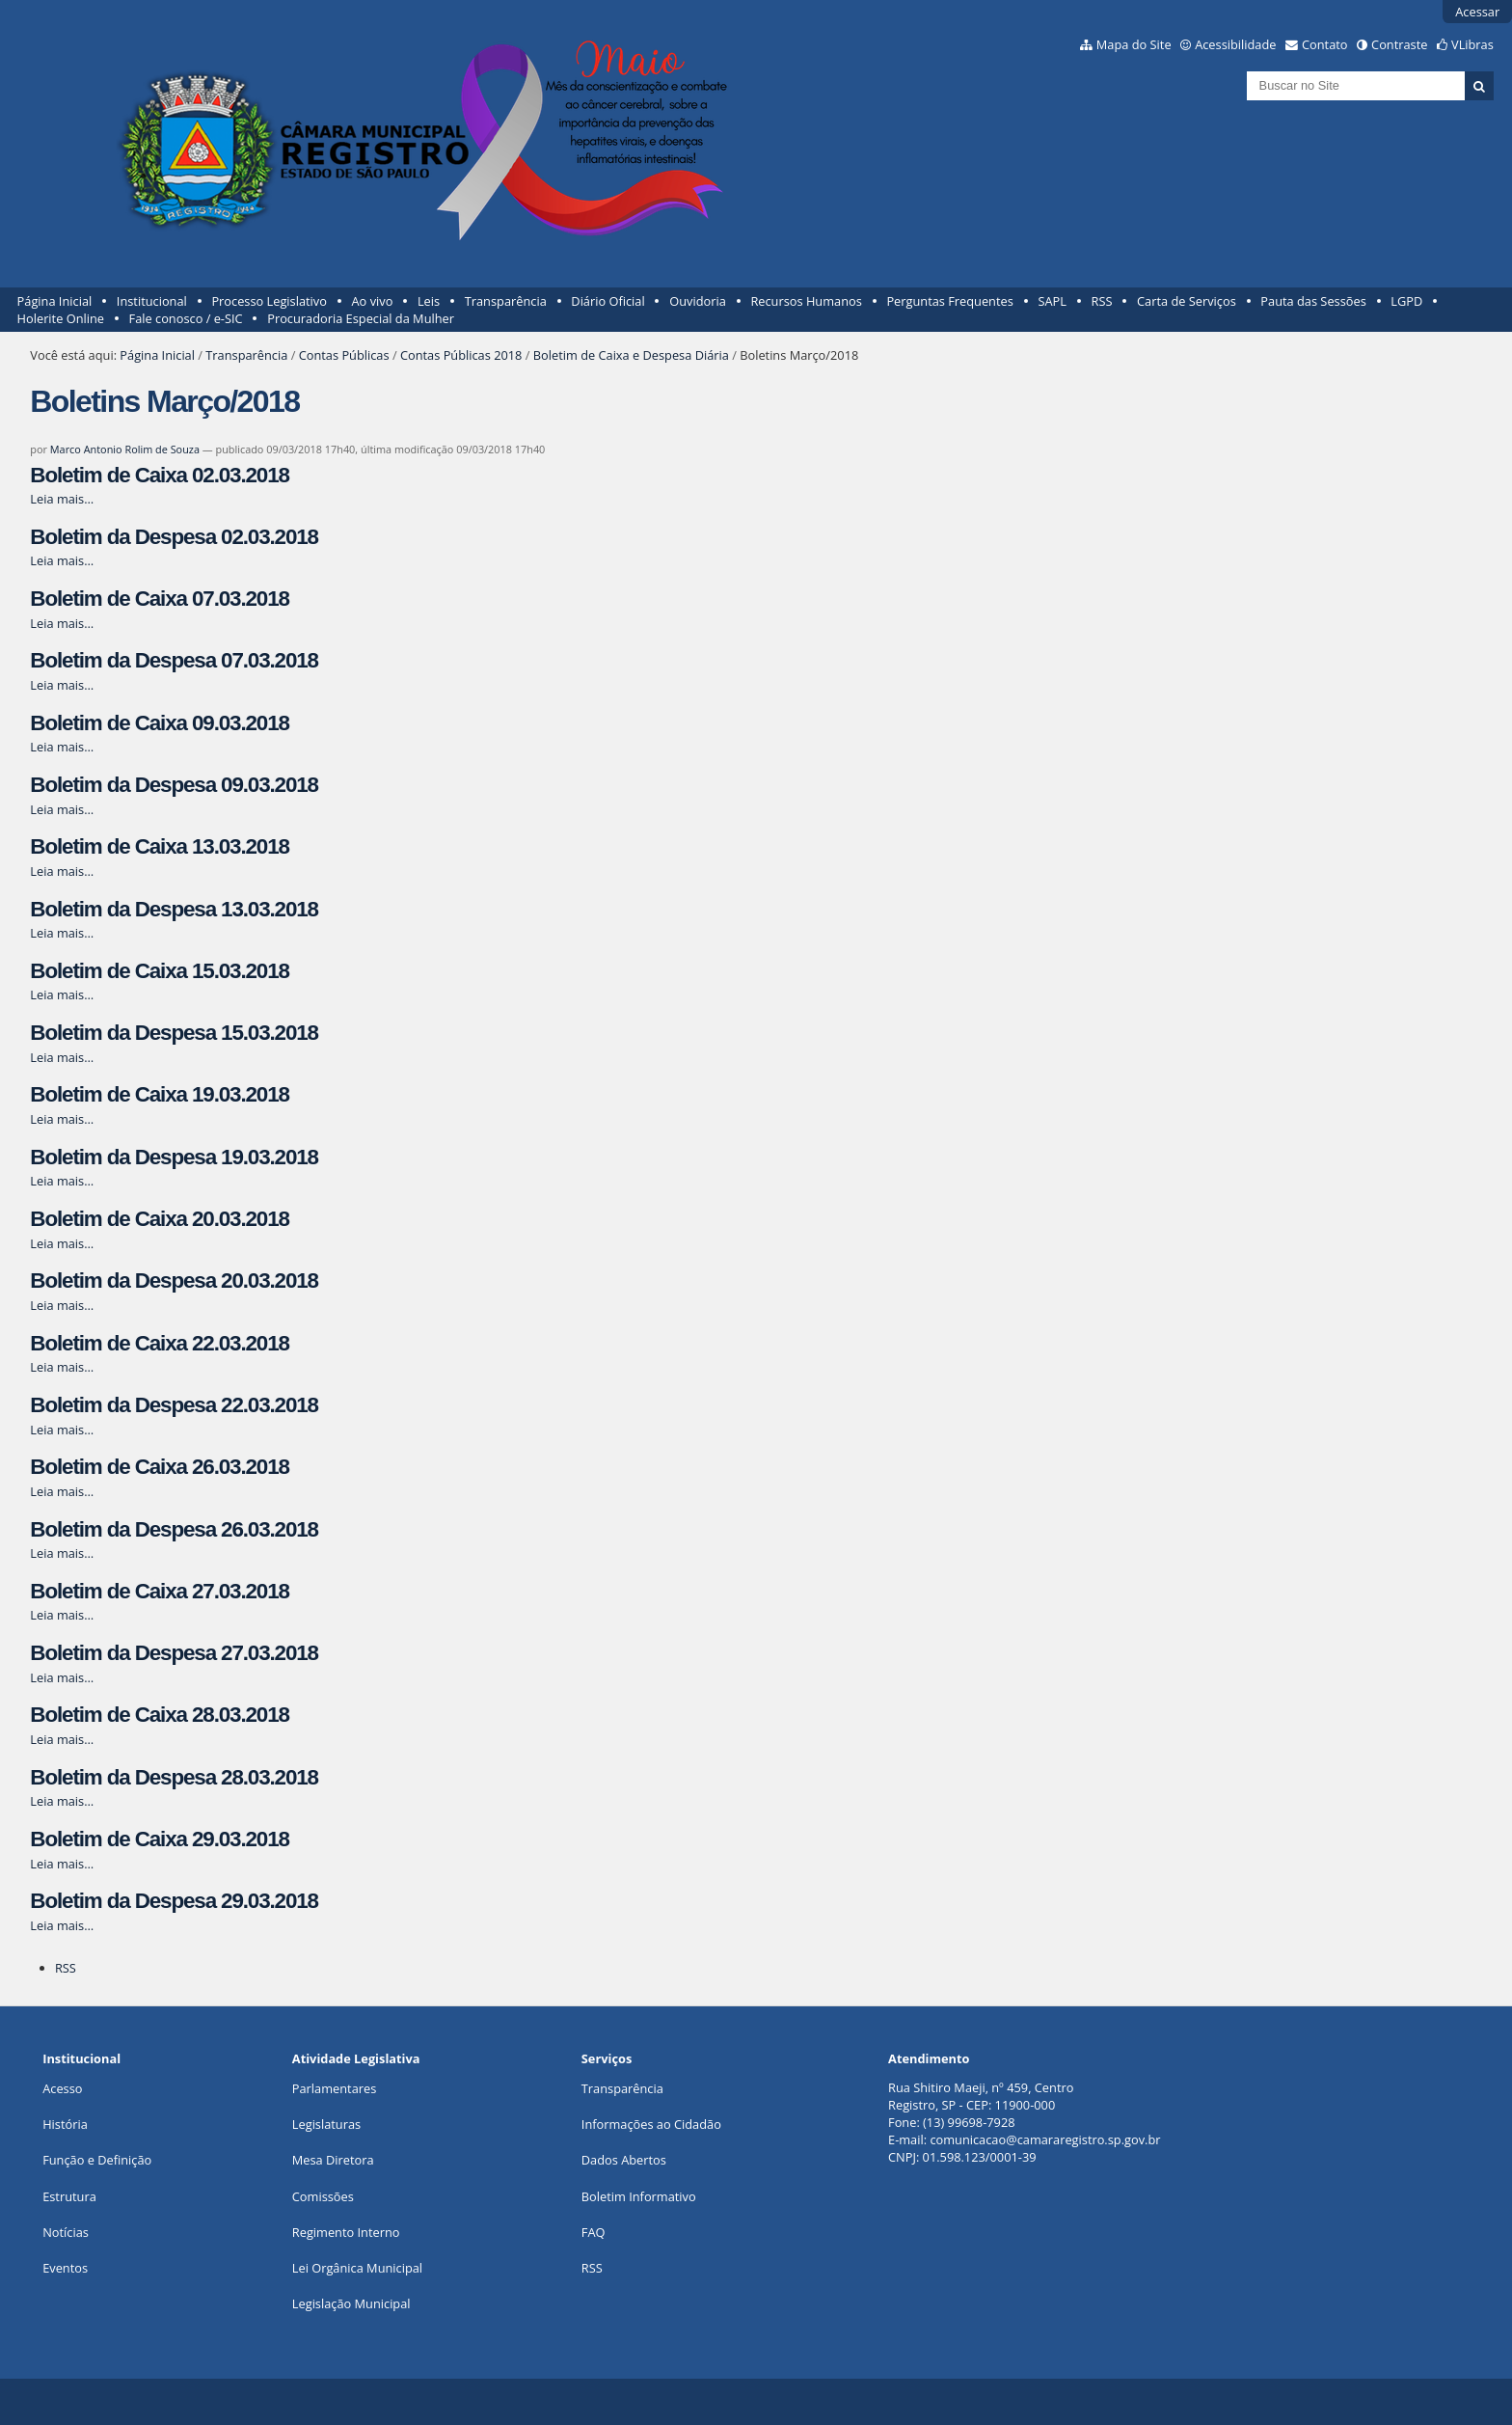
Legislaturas (326, 2124)
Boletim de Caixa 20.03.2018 (159, 1219)
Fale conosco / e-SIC (186, 318)
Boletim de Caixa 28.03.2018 (159, 1715)
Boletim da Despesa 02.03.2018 (174, 537)
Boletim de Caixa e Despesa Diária (631, 355)
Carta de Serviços (1186, 301)
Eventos (65, 2267)
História (65, 2124)
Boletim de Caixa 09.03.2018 (159, 723)
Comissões (323, 2196)
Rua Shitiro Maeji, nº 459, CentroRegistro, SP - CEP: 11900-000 (980, 2096)
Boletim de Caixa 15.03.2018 (159, 971)
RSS (1102, 301)
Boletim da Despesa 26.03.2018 (174, 1529)
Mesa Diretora (333, 2159)
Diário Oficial (607, 301)
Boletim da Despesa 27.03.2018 (174, 1653)
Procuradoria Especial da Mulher (360, 318)
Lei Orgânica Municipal (357, 2267)
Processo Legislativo (269, 301)
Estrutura (69, 2196)
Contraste (1399, 44)
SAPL (1052, 301)
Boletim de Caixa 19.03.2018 (159, 1094)
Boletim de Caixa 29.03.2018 (159, 1839)
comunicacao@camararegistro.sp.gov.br (1045, 2139)
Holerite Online (60, 318)
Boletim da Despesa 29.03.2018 (174, 1901)
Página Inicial (55, 301)
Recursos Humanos (805, 301)
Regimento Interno (346, 2232)
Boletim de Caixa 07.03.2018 (159, 598)
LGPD (1406, 301)
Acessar (1477, 11)
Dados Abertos (623, 2159)
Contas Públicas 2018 (461, 355)
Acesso (62, 2088)
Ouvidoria (697, 301)
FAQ (593, 2232)
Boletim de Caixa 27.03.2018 (159, 1591)
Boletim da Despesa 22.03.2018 (174, 1405)
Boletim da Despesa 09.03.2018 (174, 785)
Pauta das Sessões (1312, 301)
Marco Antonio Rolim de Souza (125, 449)
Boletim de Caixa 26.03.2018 (159, 1467)
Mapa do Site (1134, 44)
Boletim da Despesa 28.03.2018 (174, 1777)
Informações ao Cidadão (651, 2124)
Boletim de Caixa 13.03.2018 (159, 846)
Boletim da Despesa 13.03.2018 (174, 909)
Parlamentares (334, 2088)
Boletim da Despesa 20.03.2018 (174, 1280)
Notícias (65, 2232)
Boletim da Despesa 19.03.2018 (174, 1157)
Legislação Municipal (351, 2303)
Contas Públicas (344, 355)
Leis (429, 301)
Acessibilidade (1235, 44)
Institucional (152, 301)
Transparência (506, 301)
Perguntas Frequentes (949, 301)
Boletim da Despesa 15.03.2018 (174, 1033)
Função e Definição (96, 2159)
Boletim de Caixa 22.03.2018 (159, 1343)
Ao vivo (372, 301)
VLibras (1472, 44)
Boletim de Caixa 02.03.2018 (159, 475)
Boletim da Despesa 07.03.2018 (174, 660)
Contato (1325, 44)
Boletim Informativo (638, 2196)
